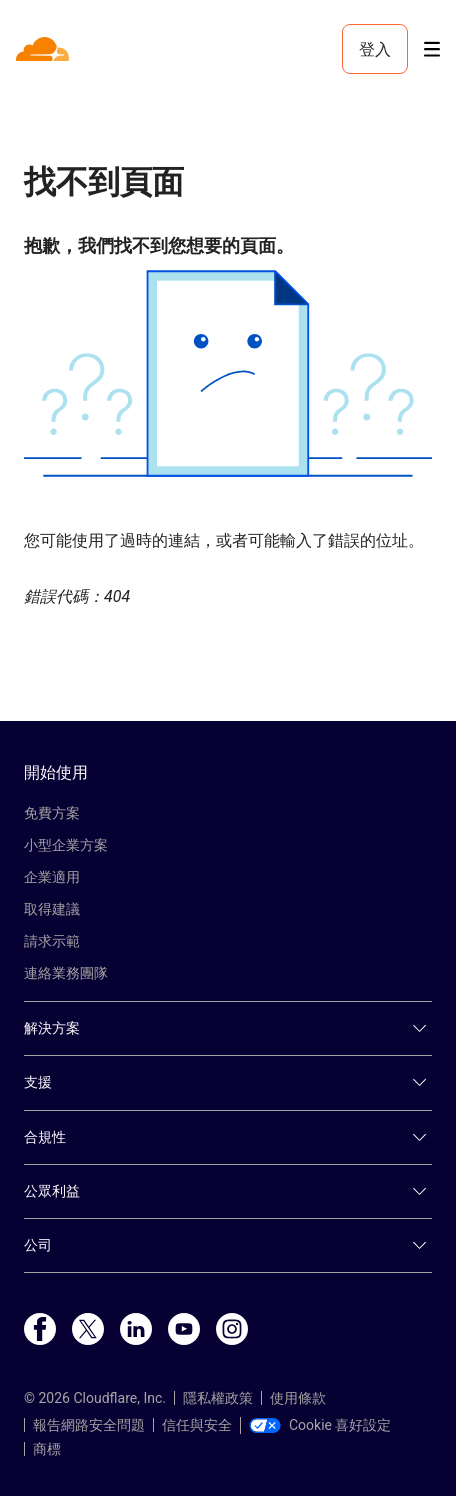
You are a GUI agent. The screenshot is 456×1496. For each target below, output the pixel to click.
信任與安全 (197, 1425)
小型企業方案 (66, 845)
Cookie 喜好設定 (320, 1425)
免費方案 (52, 813)
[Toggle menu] (432, 49)
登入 (375, 49)
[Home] (44, 49)
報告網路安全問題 (89, 1425)
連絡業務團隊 (66, 973)
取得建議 (52, 909)
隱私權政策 (218, 1398)
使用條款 (298, 1398)
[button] (228, 373)
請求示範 (52, 941)
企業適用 (52, 877)
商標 (47, 1449)
